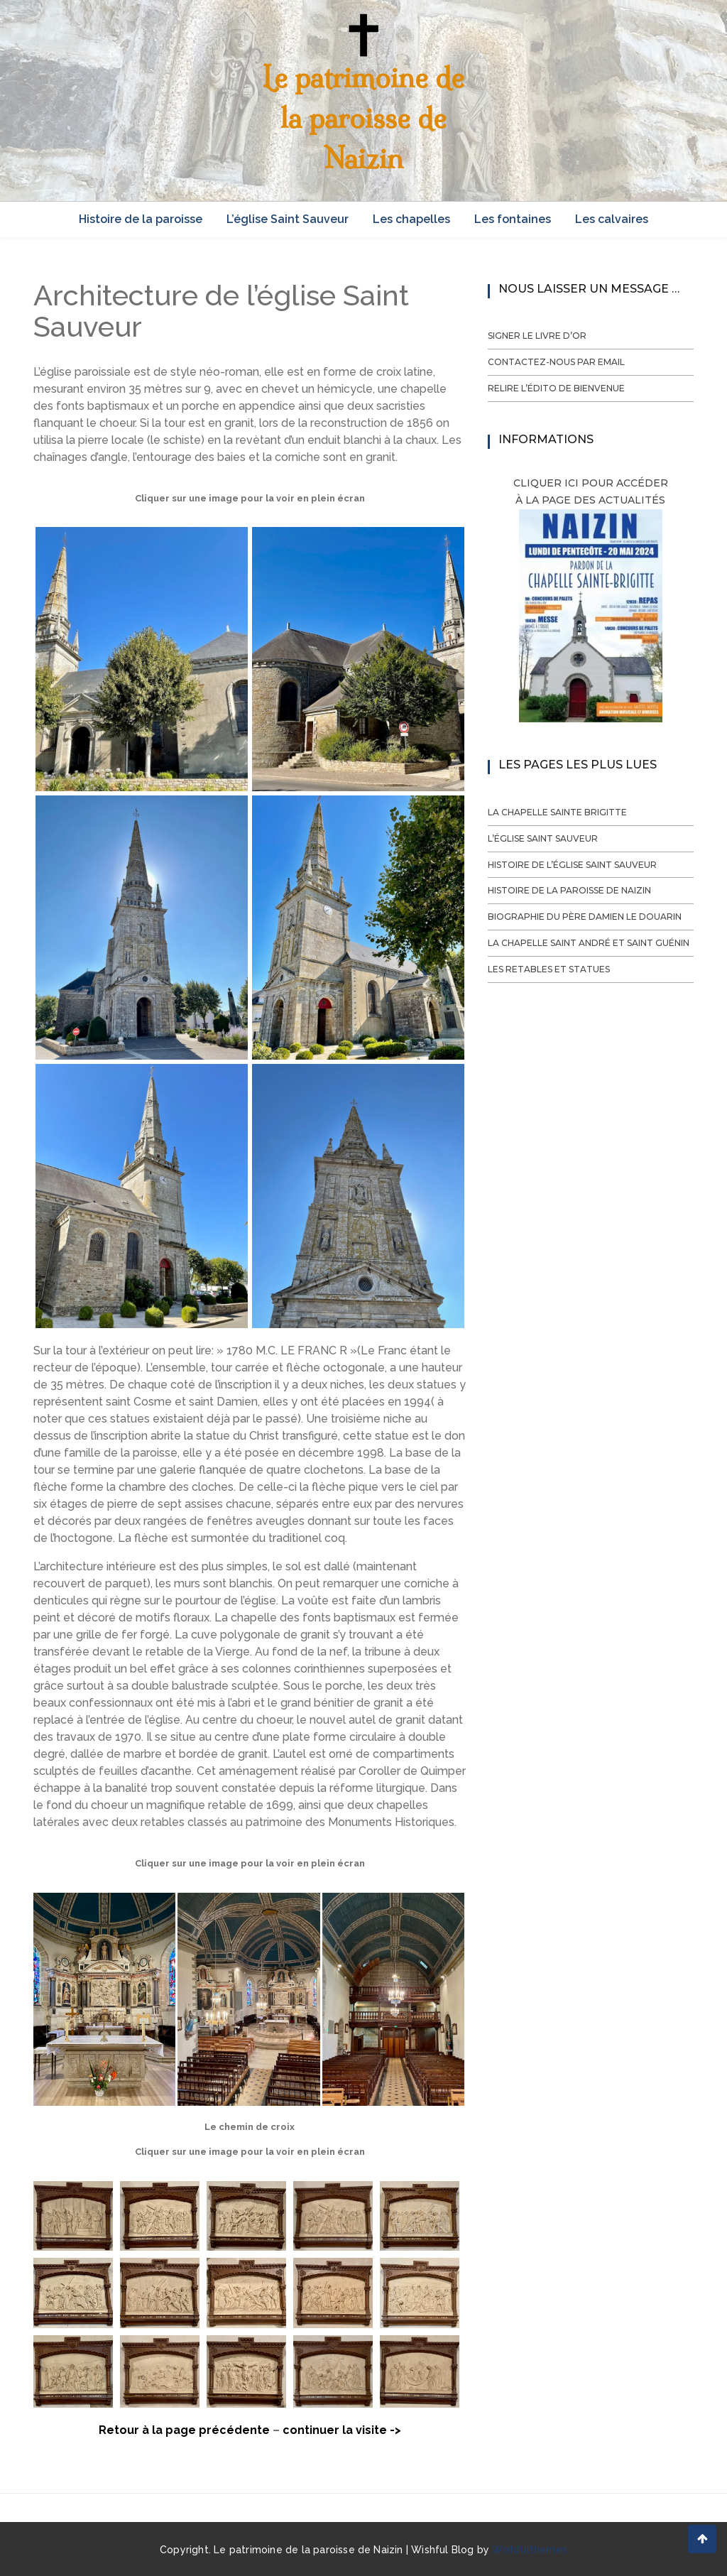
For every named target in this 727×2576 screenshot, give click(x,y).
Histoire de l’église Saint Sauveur (572, 864)
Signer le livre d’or (537, 335)
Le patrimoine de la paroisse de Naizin (363, 117)
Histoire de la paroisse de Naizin (569, 890)
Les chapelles (411, 219)
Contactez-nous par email (556, 362)
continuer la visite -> (342, 2430)
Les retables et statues (549, 969)
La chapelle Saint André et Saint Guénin (588, 943)
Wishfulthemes (529, 2549)
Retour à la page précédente (184, 2430)
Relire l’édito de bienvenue (556, 388)
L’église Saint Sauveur (287, 219)
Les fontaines (512, 219)
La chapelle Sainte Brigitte (557, 812)
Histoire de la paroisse (140, 219)
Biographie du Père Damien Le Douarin (585, 916)
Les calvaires (611, 219)
